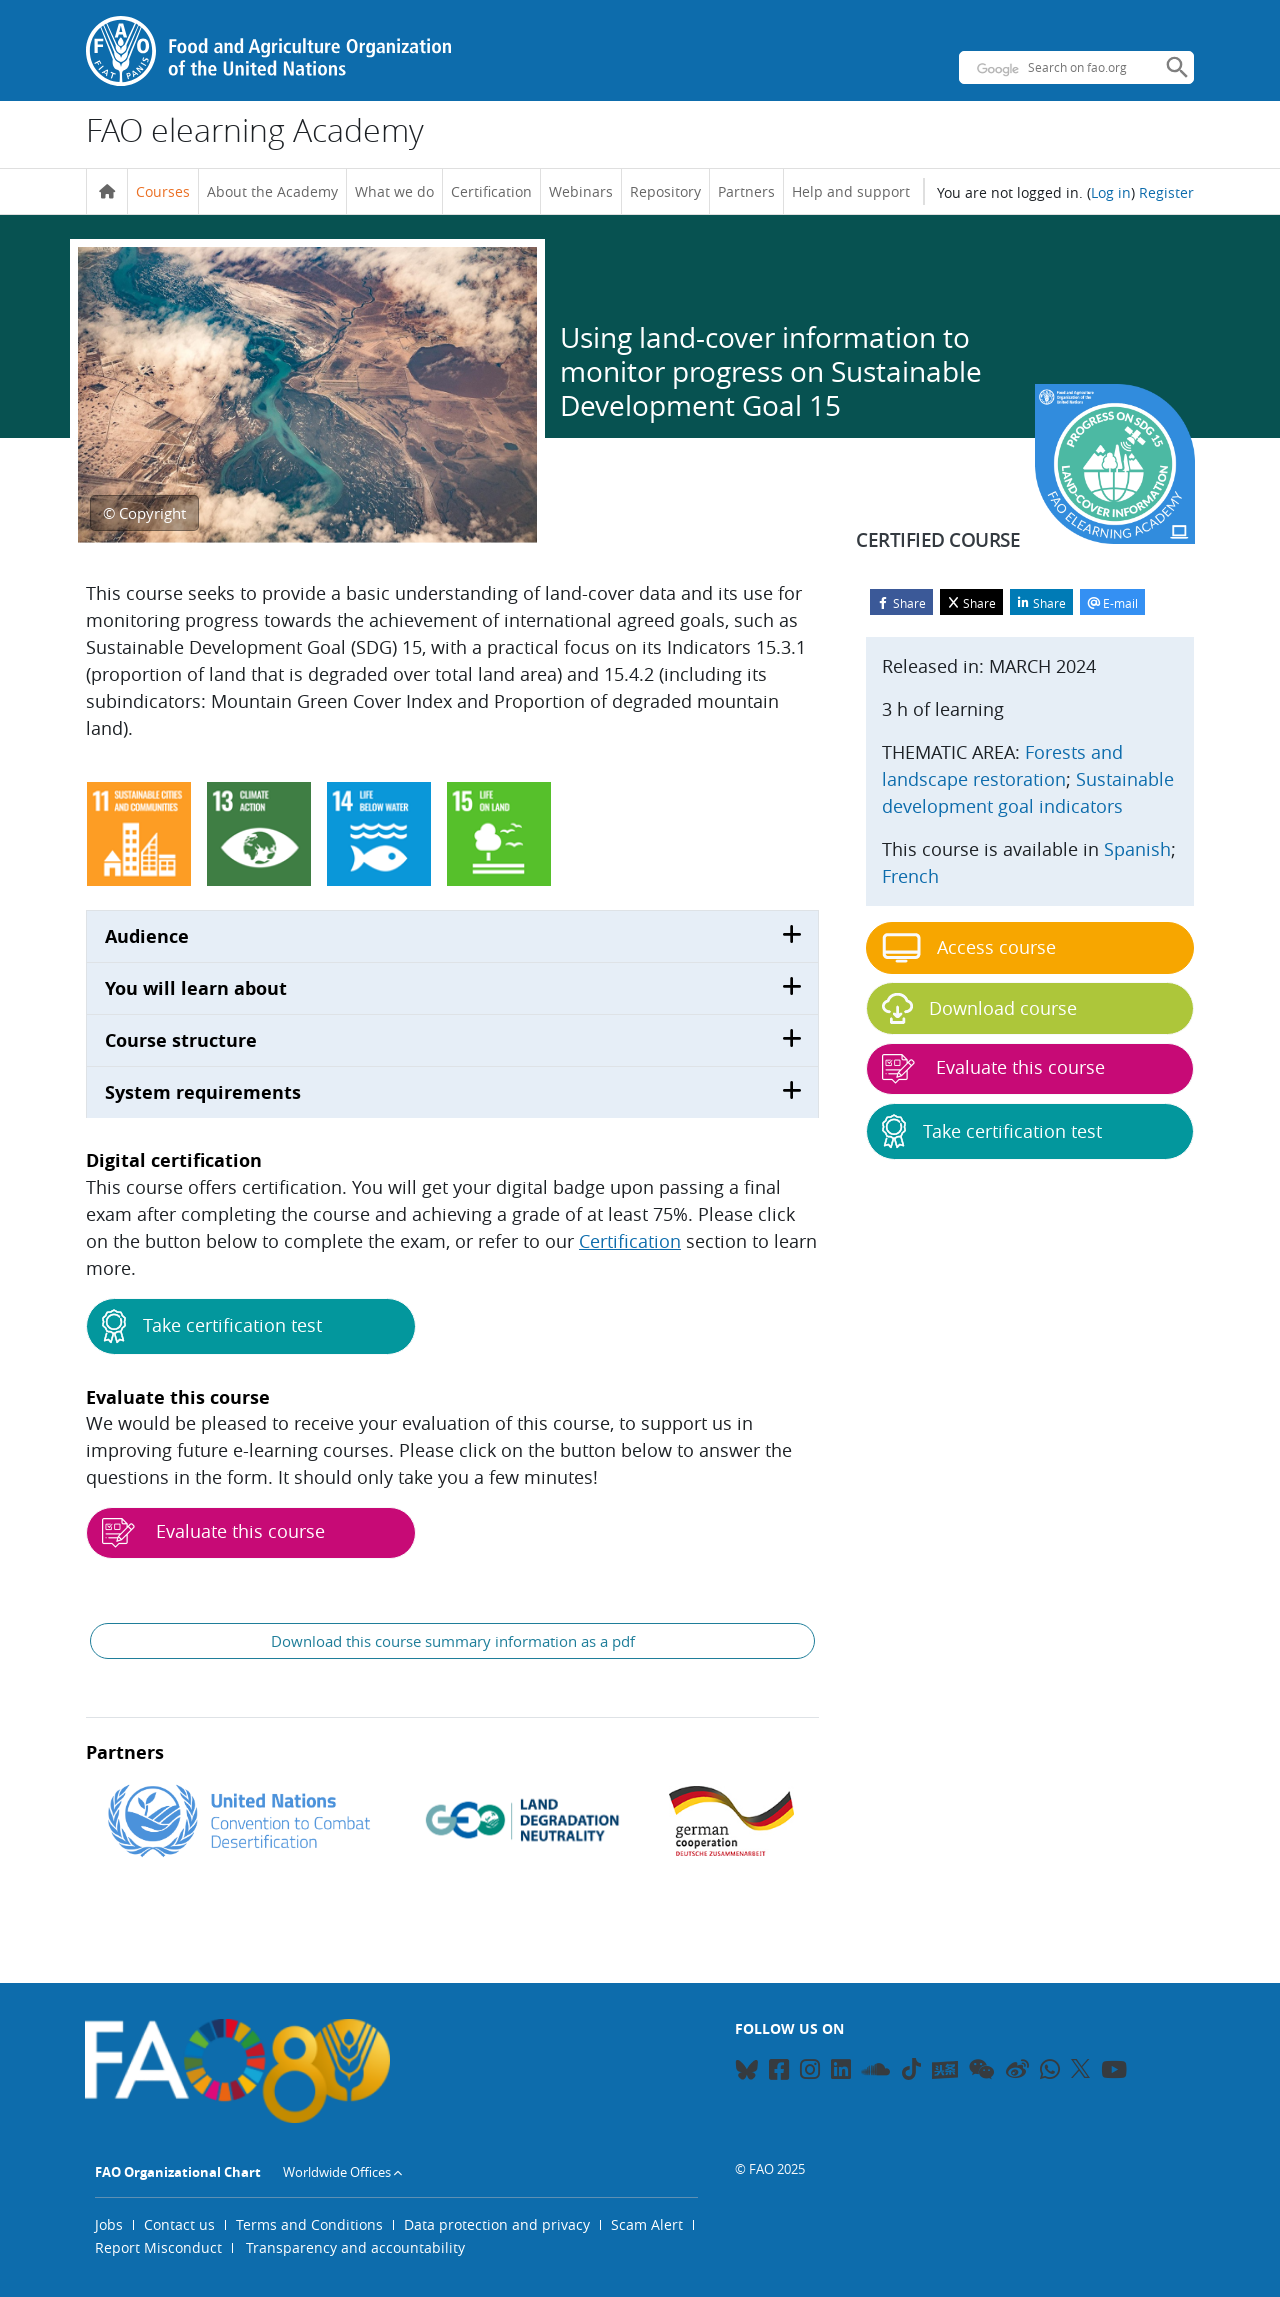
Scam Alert (647, 2224)
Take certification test (212, 1326)
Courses (163, 191)
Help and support (851, 191)
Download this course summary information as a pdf (453, 1641)
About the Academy (272, 191)
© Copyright (144, 513)
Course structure (181, 1040)
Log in (1111, 192)
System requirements (203, 1092)
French (910, 876)
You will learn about (196, 988)
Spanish (1137, 849)
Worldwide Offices (337, 2172)
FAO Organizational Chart (178, 2172)
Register (1166, 192)
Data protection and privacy (497, 2224)
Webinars (581, 191)
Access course (969, 948)
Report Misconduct (158, 2247)
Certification (491, 191)
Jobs (109, 2224)
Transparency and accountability (355, 2247)
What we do (394, 191)
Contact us (179, 2224)
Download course (979, 1008)
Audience (147, 936)
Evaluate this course (213, 1533)
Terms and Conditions (309, 2224)
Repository (665, 191)
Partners (746, 191)
